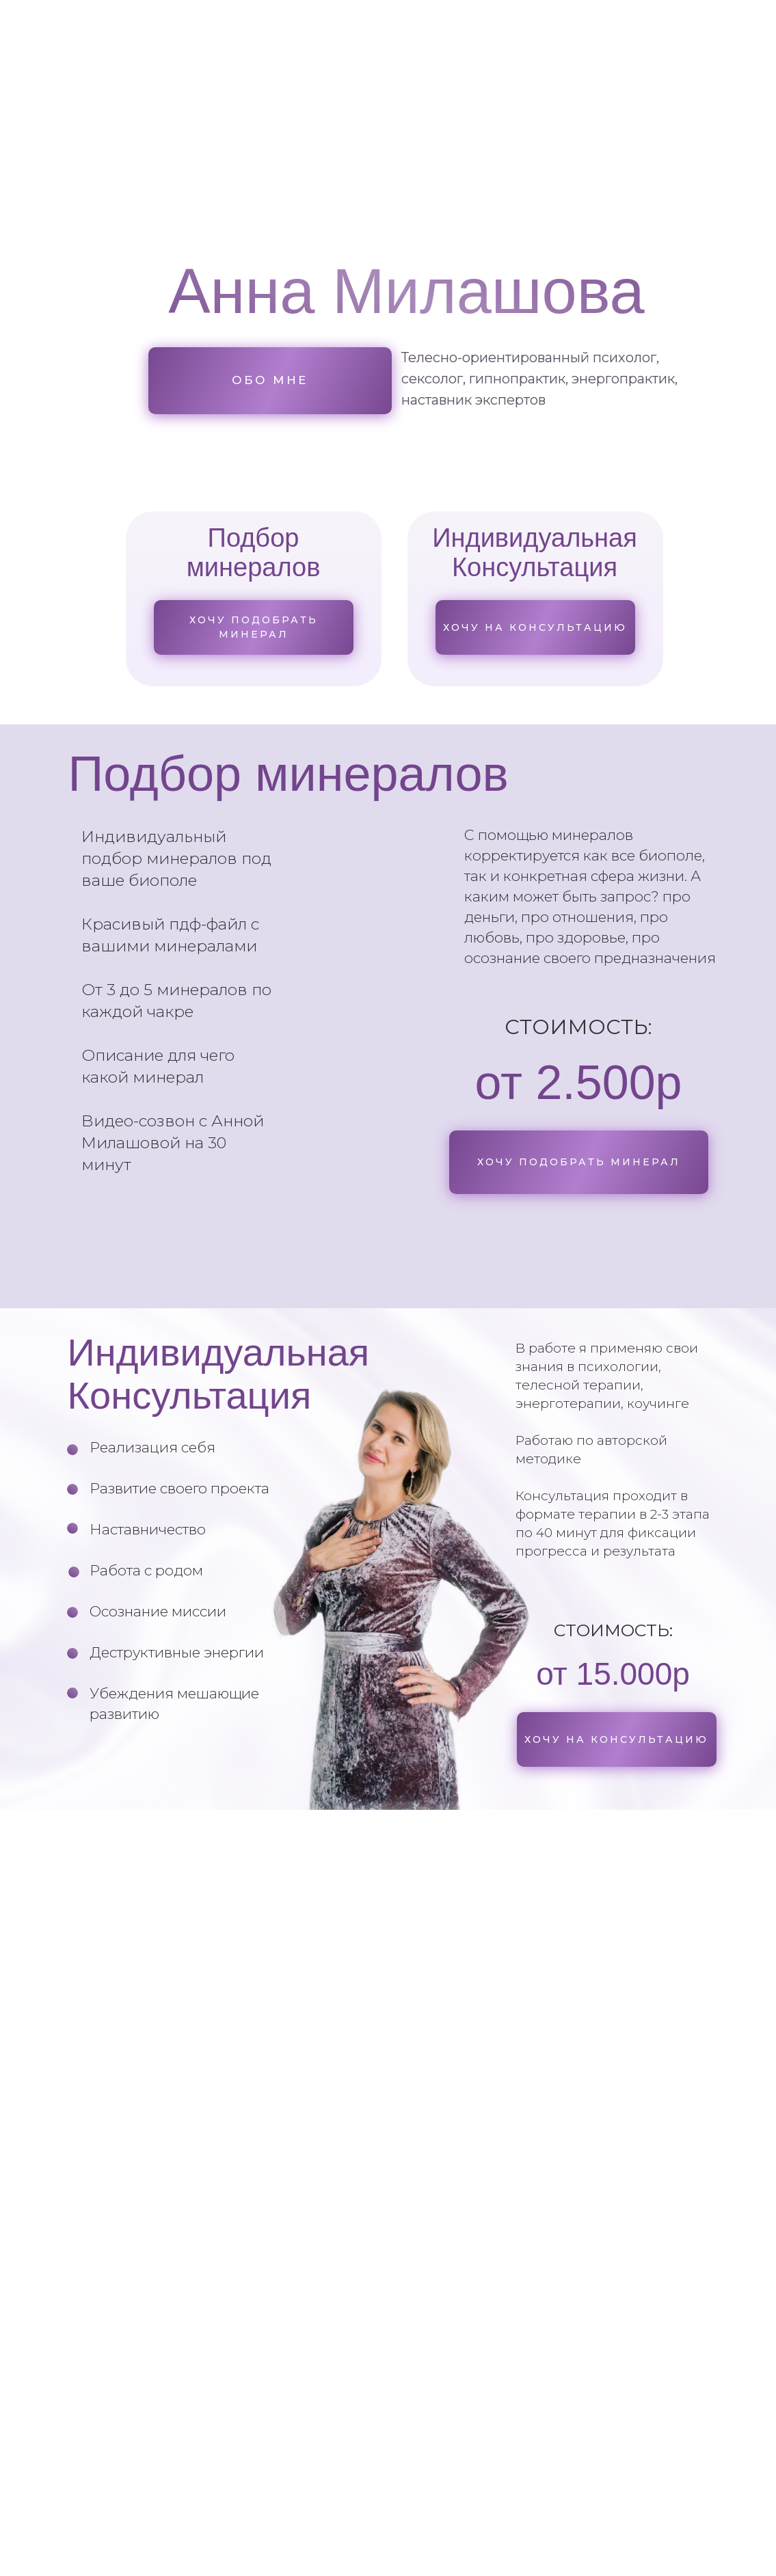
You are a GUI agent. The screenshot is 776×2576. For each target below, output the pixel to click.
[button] (578, 1162)
